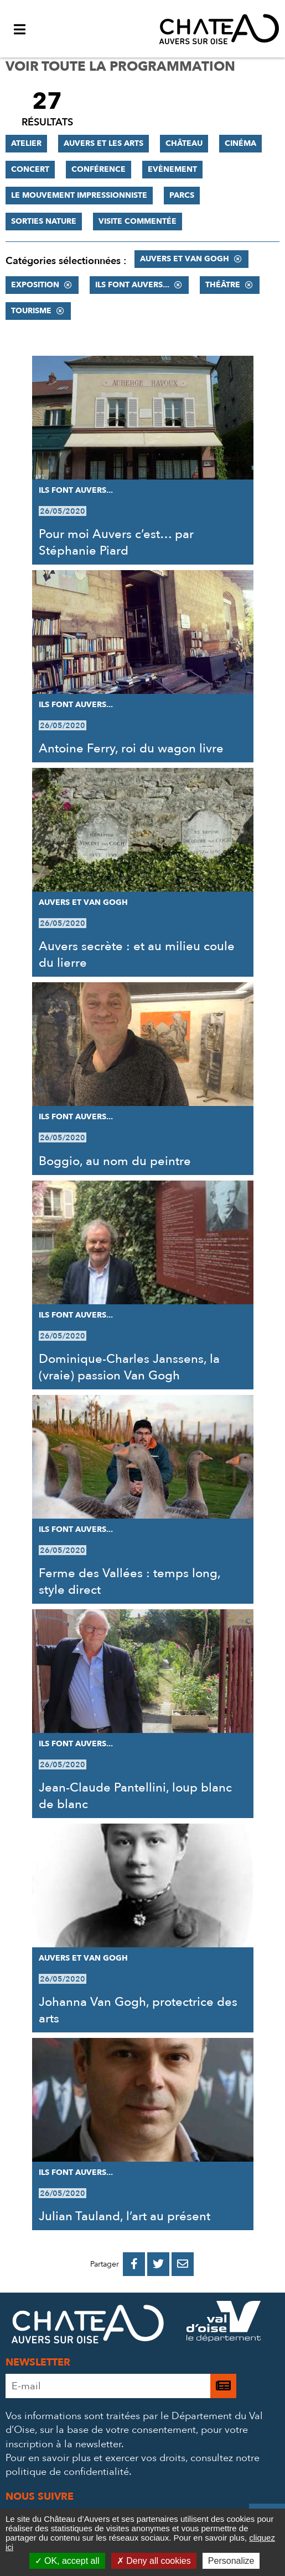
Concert (30, 169)
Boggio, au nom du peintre (115, 1161)
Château (184, 143)
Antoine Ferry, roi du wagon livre (131, 748)
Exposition (35, 285)
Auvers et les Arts (103, 143)
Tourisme (31, 310)
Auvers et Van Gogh (184, 259)
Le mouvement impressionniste (79, 195)
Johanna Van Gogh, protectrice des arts (138, 2010)
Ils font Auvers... (132, 285)
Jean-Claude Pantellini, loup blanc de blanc (135, 1796)
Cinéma (240, 143)
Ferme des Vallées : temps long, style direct (129, 1581)
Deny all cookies (154, 2561)
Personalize (231, 2561)
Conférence (98, 169)
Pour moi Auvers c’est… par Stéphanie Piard (116, 542)
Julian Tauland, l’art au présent (124, 2216)
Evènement (172, 169)
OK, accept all (67, 2561)
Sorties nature (43, 221)
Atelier (26, 143)
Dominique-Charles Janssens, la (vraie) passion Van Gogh (129, 1367)
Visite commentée (138, 221)
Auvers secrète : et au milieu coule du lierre (137, 954)
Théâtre (222, 285)
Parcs (181, 195)
